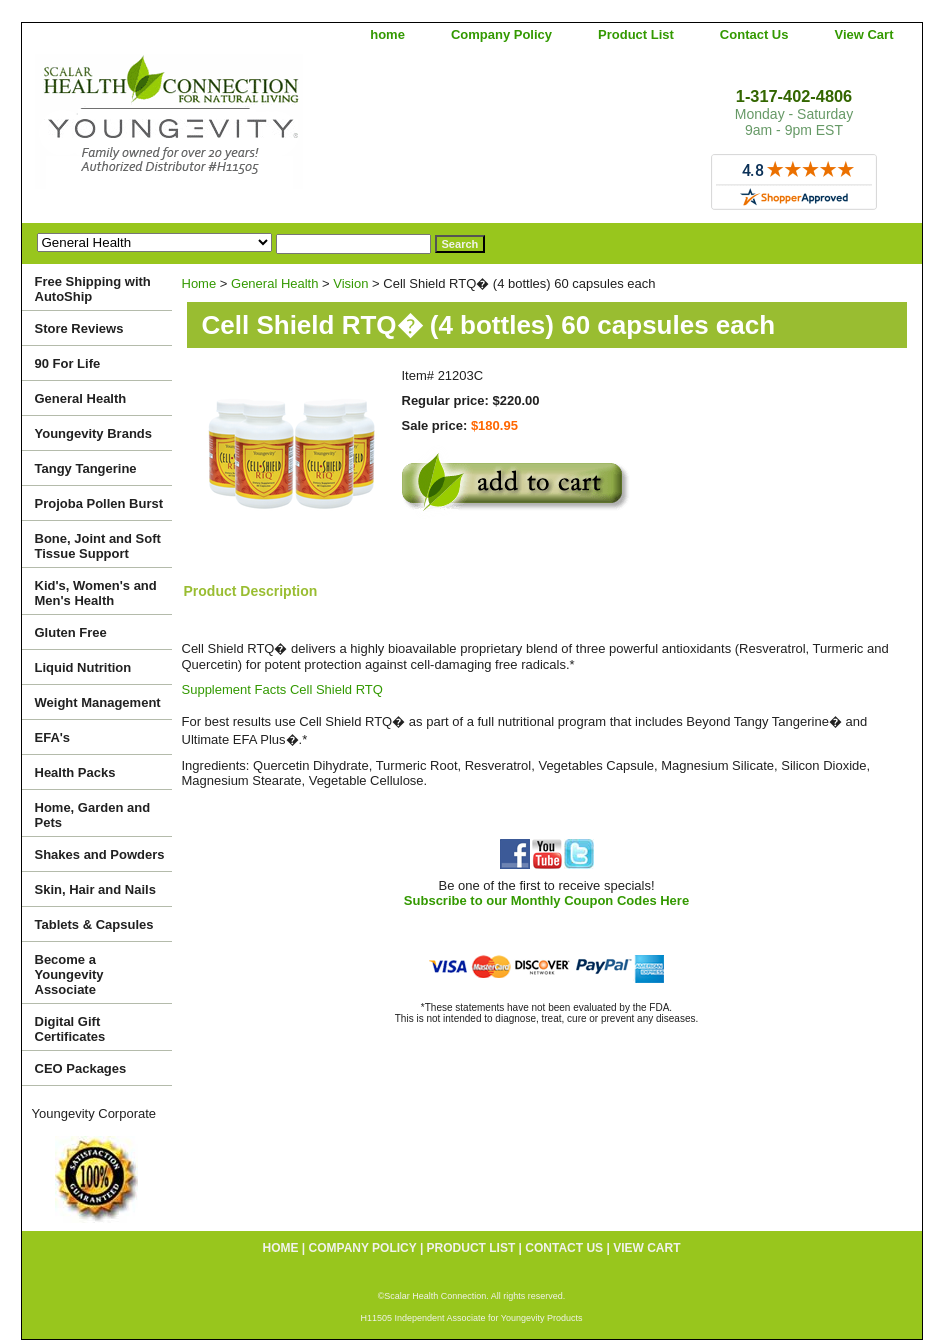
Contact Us (754, 34)
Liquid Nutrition (83, 667)
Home (199, 283)
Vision (350, 283)
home (387, 34)
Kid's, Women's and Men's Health (96, 593)
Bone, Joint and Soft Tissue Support (98, 546)
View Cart (863, 34)
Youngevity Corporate (94, 1113)
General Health (274, 283)
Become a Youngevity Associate (69, 974)
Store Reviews (79, 328)
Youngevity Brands (94, 433)
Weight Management (98, 702)
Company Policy (501, 34)
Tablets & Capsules (94, 924)
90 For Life (68, 363)
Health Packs (75, 772)
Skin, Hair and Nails (95, 889)
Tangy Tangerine (86, 468)
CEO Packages (81, 1068)
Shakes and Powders (100, 854)
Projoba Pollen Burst (99, 503)
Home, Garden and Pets (93, 815)
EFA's (53, 737)
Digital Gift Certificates (70, 1029)
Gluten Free (71, 632)
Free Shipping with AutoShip (93, 289)
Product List (636, 34)
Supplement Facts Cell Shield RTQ (282, 689)
